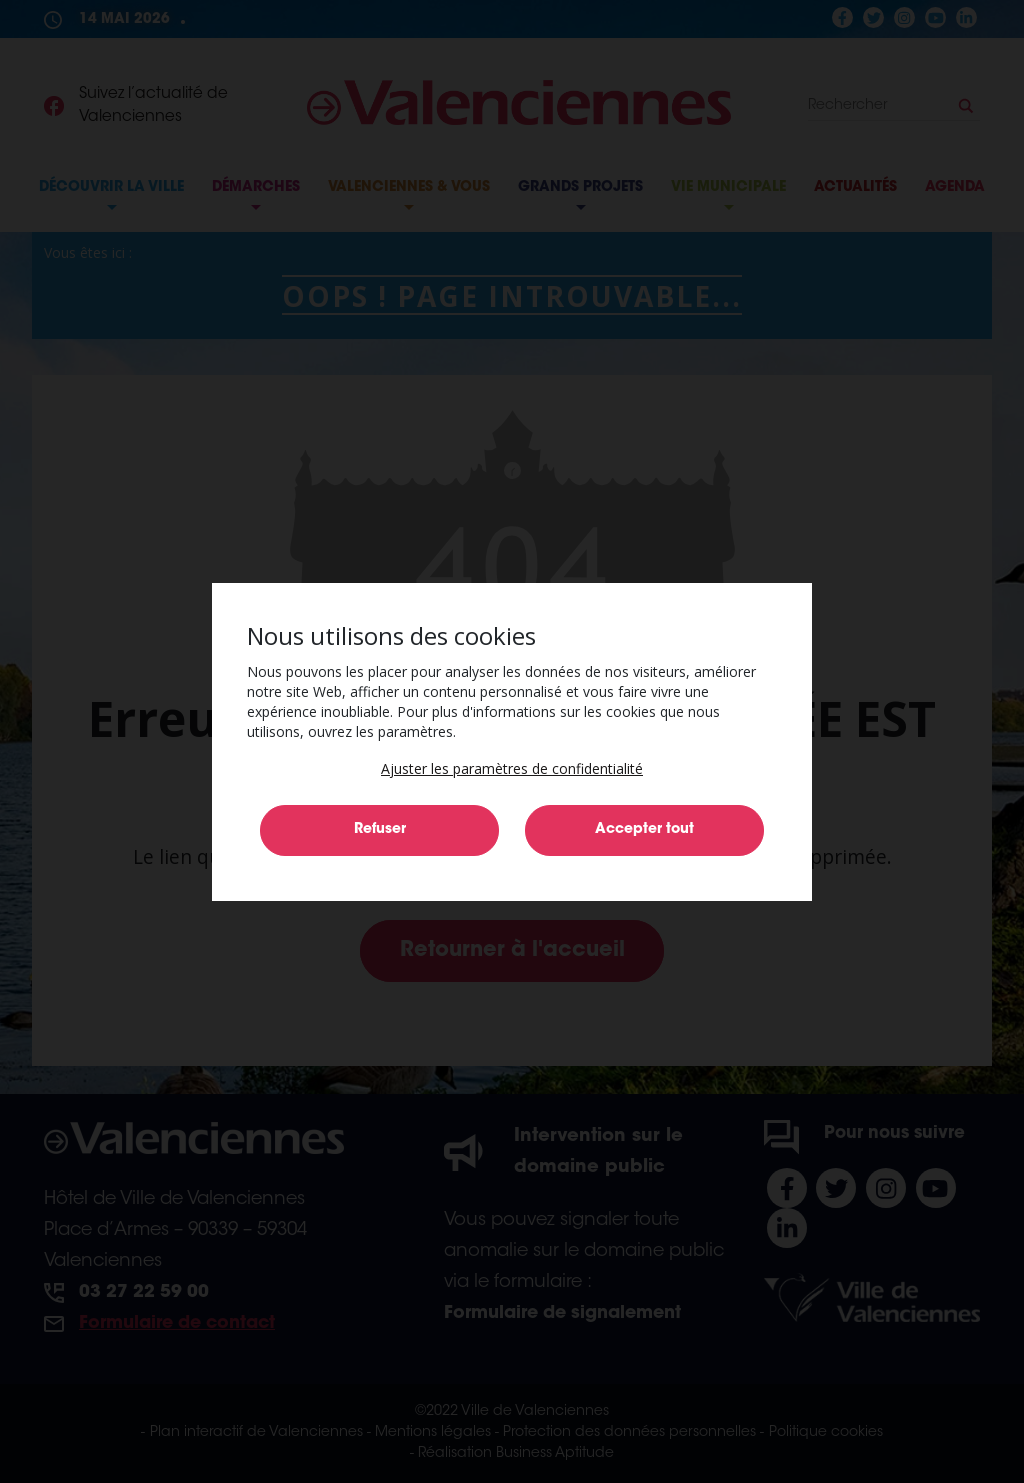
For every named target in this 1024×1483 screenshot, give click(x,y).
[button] (512, 768)
